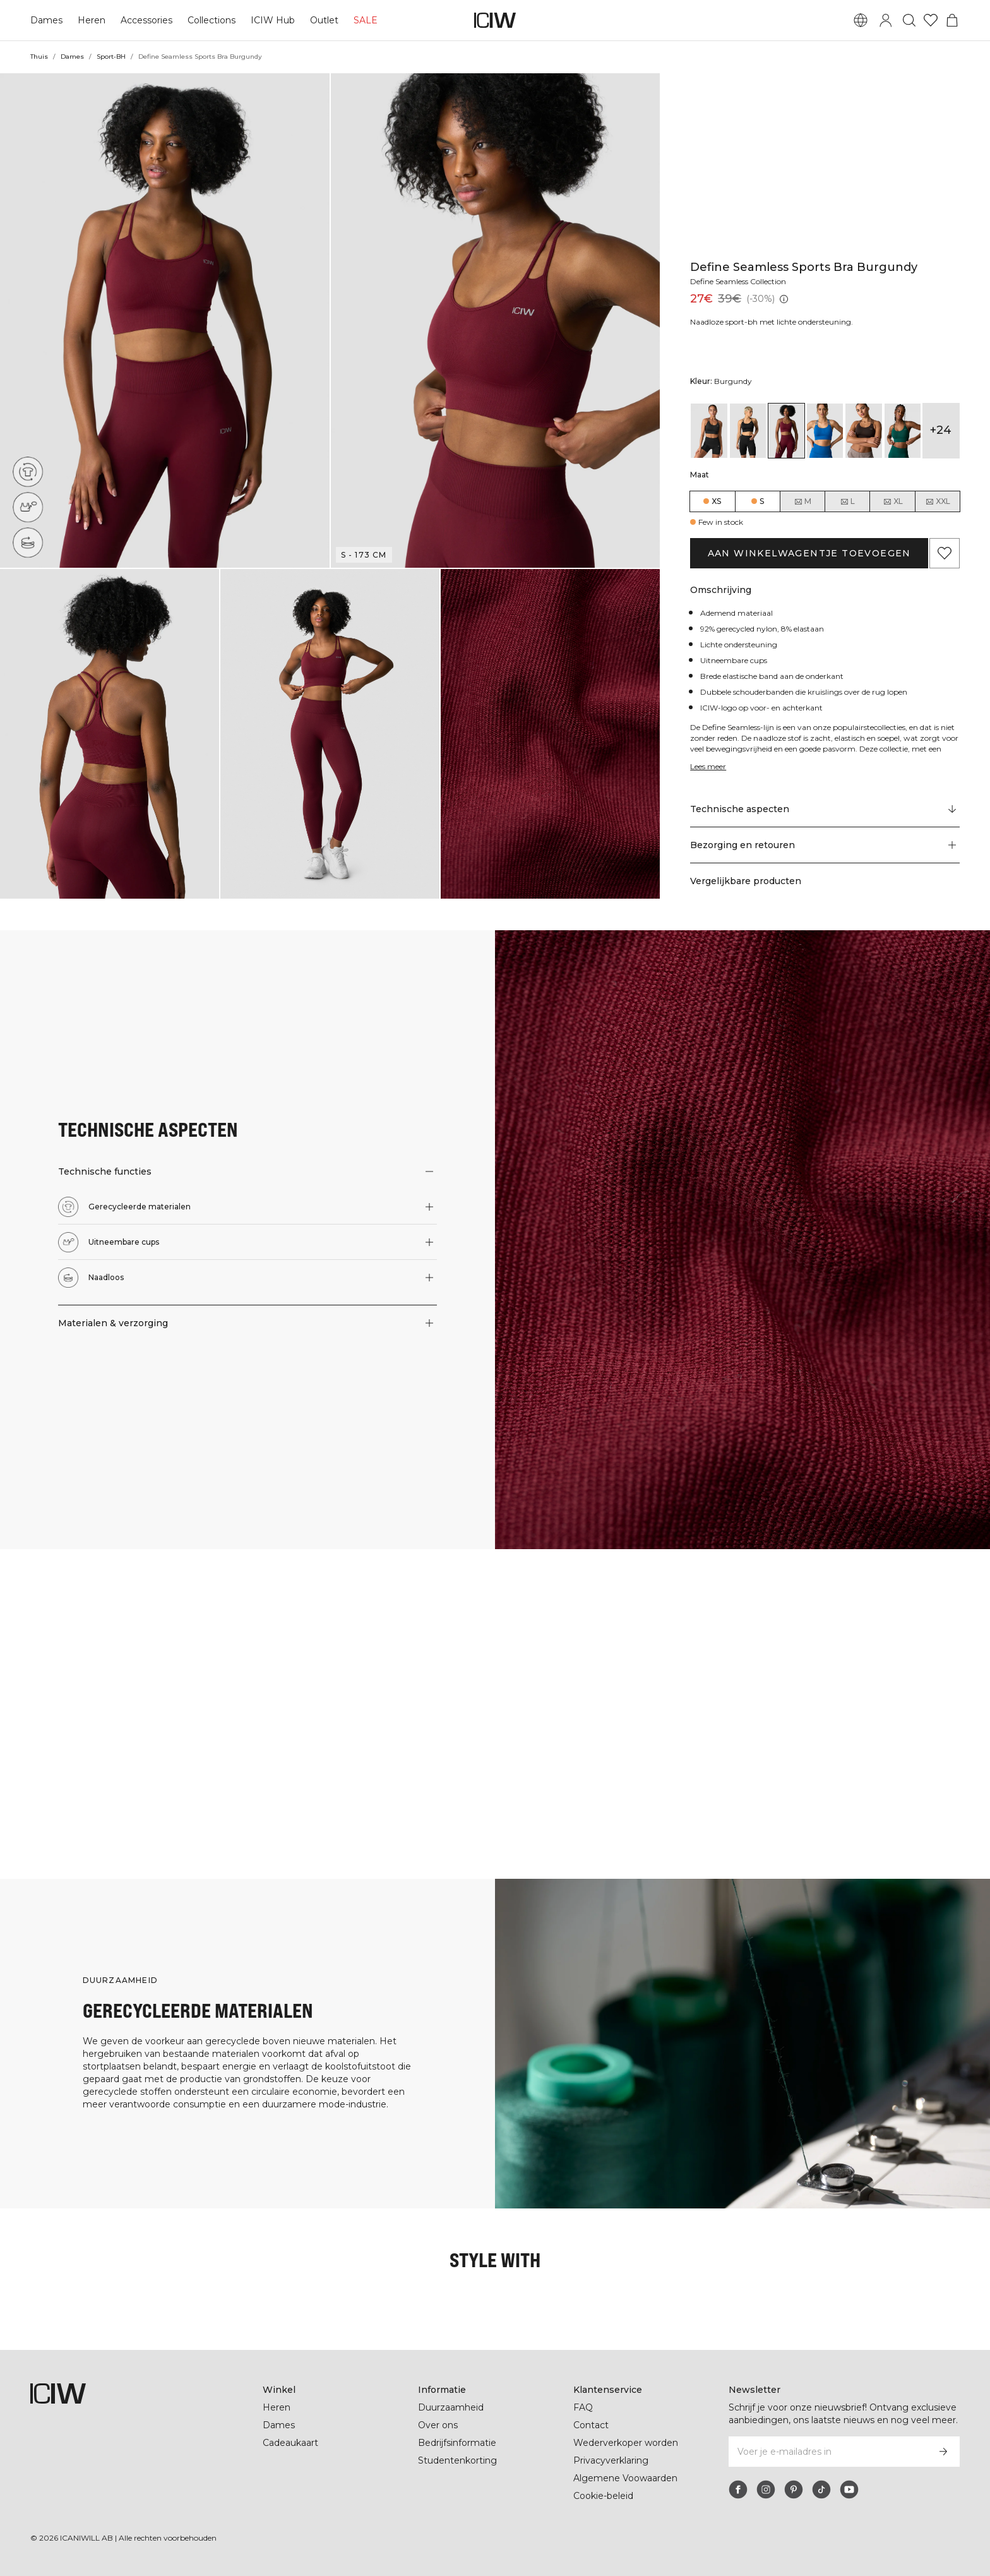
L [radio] (847, 501)
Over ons (438, 2425)
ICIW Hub (271, 20)
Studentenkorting (457, 2460)
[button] (165, 320)
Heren (90, 20)
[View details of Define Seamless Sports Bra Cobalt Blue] (825, 430)
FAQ (583, 2407)
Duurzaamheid (451, 2407)
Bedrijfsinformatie (458, 2442)
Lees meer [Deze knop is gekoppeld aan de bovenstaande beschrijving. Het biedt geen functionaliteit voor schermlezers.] (709, 766)
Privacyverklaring (612, 2460)
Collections (210, 20)
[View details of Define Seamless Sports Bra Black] (708, 430)
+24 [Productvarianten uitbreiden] (941, 430)
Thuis (39, 56)
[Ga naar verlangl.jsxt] (930, 20)
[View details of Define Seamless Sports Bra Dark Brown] (863, 430)
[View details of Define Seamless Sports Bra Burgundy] (786, 430)
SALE (362, 20)
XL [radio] (893, 501)
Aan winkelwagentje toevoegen (809, 553)
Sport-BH (111, 56)
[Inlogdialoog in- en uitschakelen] (885, 20)
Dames (46, 20)
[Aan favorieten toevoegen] (944, 553)
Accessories (144, 20)
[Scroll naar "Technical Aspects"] (825, 809)
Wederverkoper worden (625, 2442)
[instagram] (765, 2489)
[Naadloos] (29, 541)
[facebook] (738, 2489)
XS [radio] (716, 501)
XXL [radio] (937, 501)
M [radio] (802, 501)
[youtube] (849, 2489)
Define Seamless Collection (741, 281)
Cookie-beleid (603, 2495)
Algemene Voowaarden (624, 2478)
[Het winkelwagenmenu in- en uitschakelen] (952, 20)
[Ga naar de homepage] (495, 20)
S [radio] (762, 501)
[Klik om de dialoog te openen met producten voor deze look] (82, 1631)
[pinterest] (793, 2489)
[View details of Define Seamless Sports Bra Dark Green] (902, 430)
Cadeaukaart (290, 2442)
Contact (591, 2425)
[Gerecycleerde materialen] (31, 468)
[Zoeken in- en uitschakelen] (909, 20)
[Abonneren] (943, 2451)
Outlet (321, 20)
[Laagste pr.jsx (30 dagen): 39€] (782, 299)
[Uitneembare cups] (31, 504)
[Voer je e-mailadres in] (827, 2451)
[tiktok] (821, 2489)
